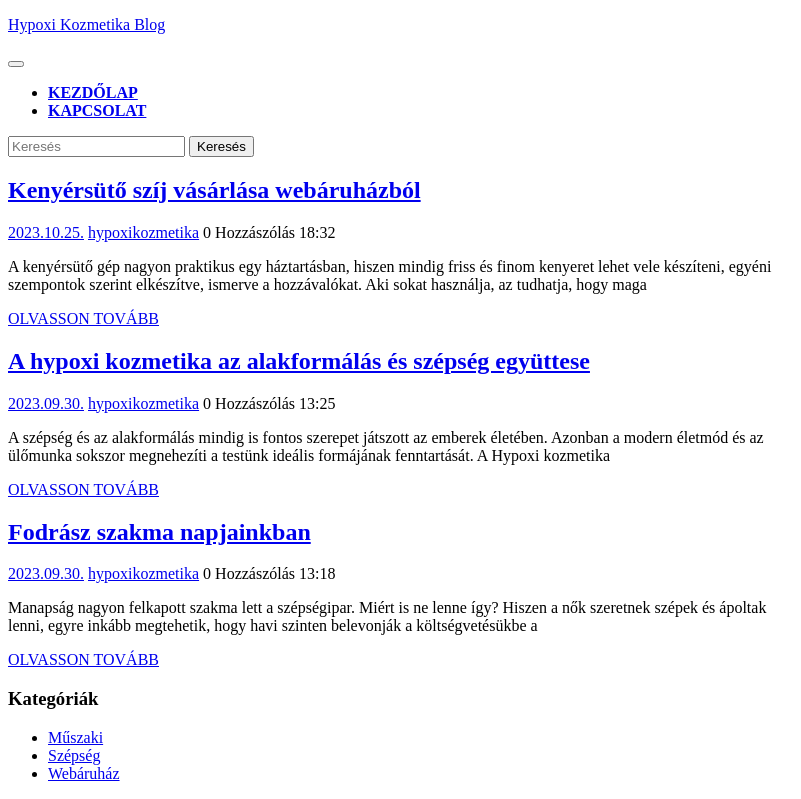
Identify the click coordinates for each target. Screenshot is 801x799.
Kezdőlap (93, 92)
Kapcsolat (97, 110)
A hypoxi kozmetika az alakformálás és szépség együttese (299, 361)
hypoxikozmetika (143, 232)
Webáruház (84, 773)
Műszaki (75, 737)
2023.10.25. (46, 232)
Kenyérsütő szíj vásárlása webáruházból (214, 190)
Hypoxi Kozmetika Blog (86, 24)
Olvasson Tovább (83, 318)
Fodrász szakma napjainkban (159, 532)
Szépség (74, 755)
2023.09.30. (46, 403)
